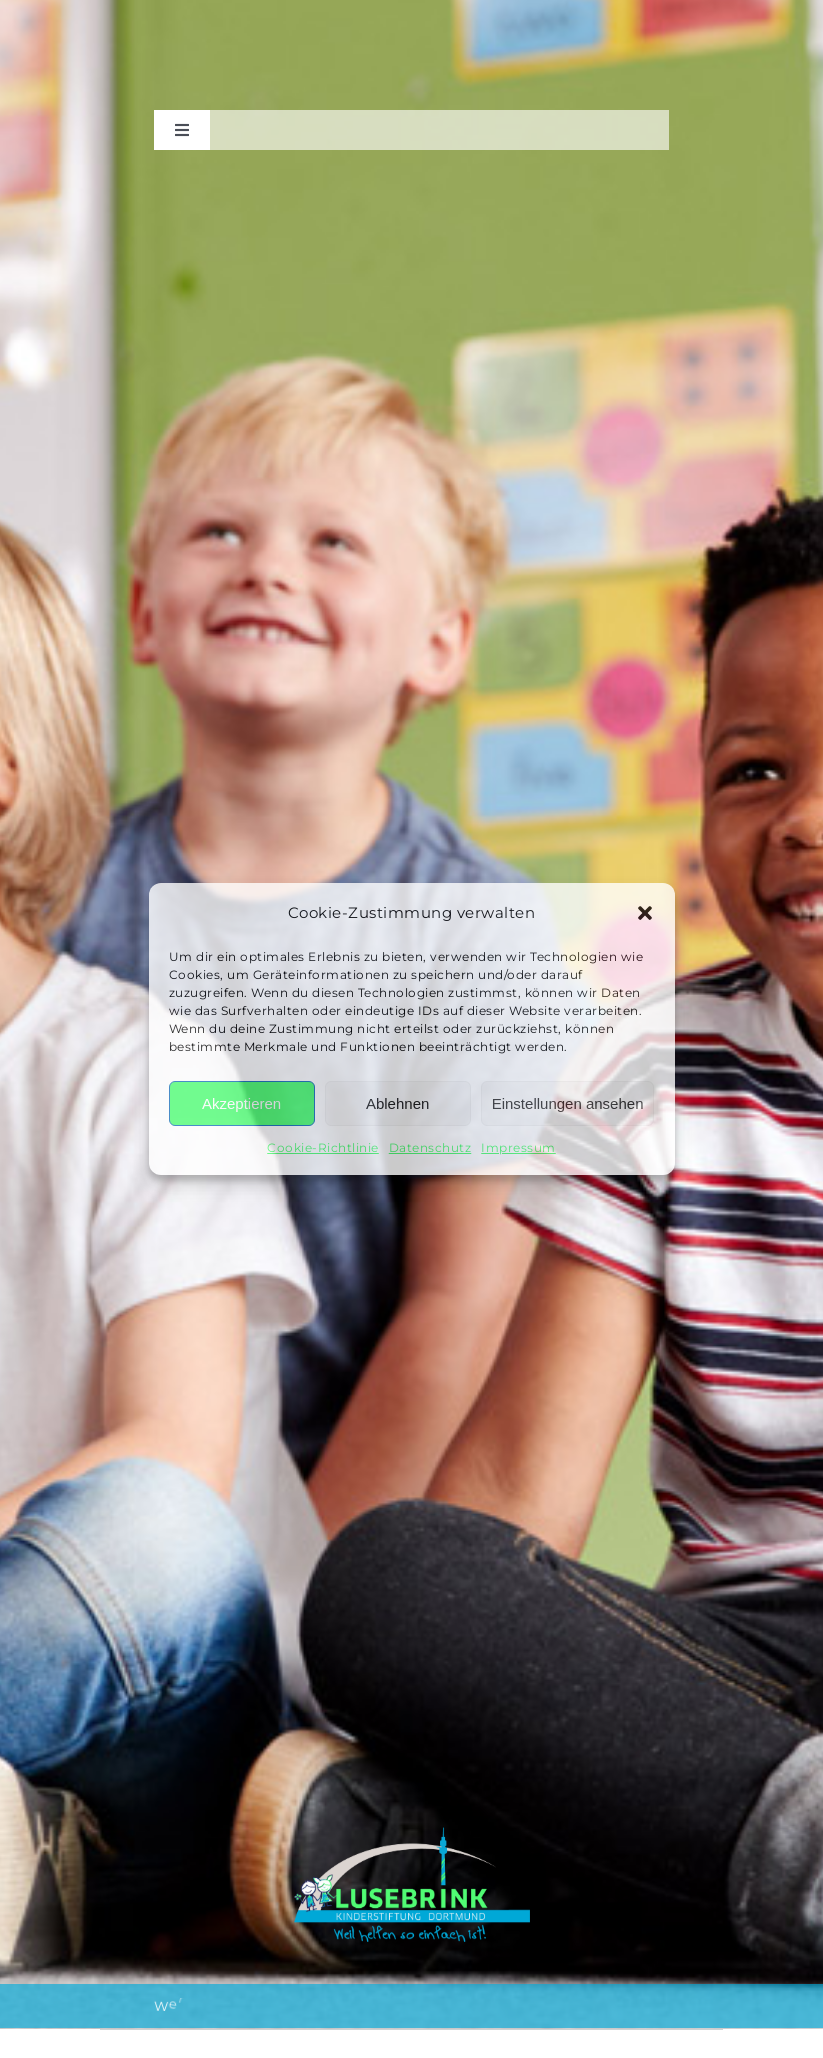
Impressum (518, 1147)
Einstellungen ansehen (568, 1103)
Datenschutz (430, 1147)
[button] (645, 913)
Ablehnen (397, 1103)
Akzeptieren (241, 1103)
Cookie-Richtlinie (323, 1147)
